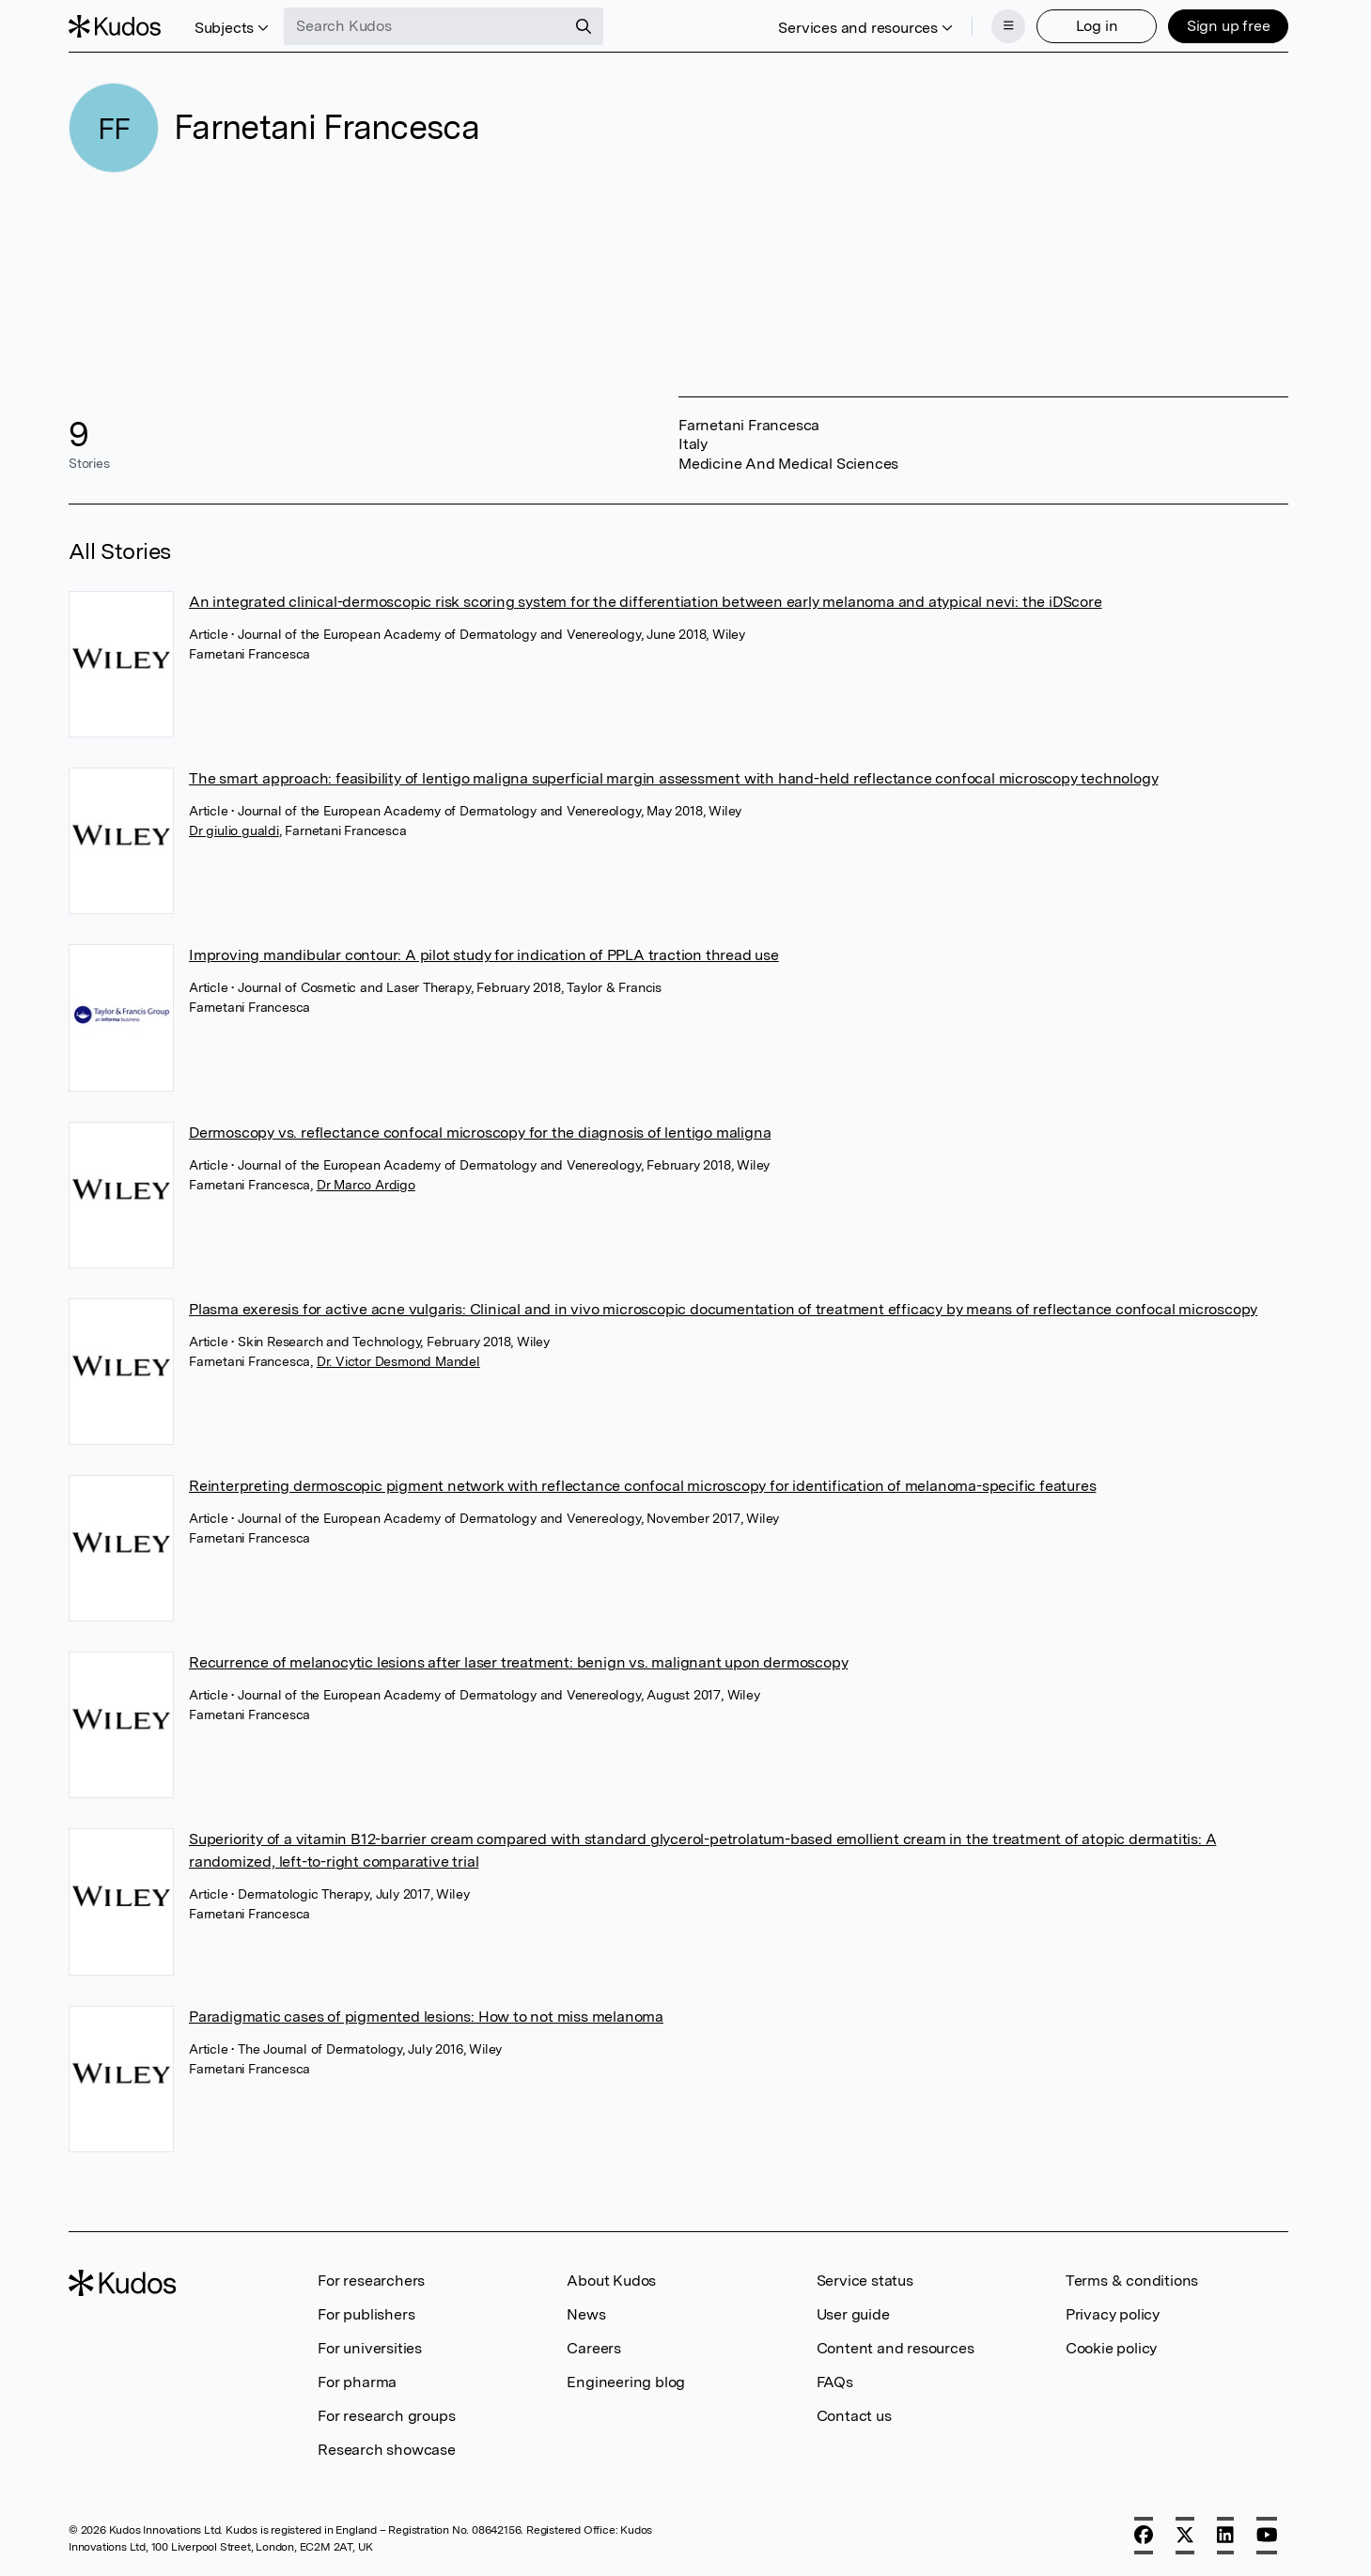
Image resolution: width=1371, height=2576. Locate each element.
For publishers (366, 2314)
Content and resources (895, 2348)
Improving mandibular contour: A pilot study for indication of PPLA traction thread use (484, 955)
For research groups (386, 2416)
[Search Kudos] (425, 26)
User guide (853, 2314)
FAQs (835, 2382)
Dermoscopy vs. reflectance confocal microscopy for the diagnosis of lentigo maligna (480, 1132)
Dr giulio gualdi (234, 830)
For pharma (357, 2382)
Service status (865, 2280)
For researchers (371, 2280)
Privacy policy (1113, 2314)
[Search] (583, 26)
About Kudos (611, 2280)
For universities (370, 2348)
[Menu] (1008, 26)
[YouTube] (1267, 2535)
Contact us (854, 2416)
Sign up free (1228, 26)
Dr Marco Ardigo (366, 1184)
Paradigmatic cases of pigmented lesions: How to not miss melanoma (426, 2016)
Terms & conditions (1132, 2280)
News (586, 2314)
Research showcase (387, 2450)
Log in (1097, 26)
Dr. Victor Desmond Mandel (398, 1361)
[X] (1185, 2535)
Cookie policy (1111, 2348)
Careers (594, 2348)
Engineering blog (626, 2382)
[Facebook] (1143, 2535)
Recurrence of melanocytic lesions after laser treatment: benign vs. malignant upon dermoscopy (518, 1662)
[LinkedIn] (1225, 2535)
